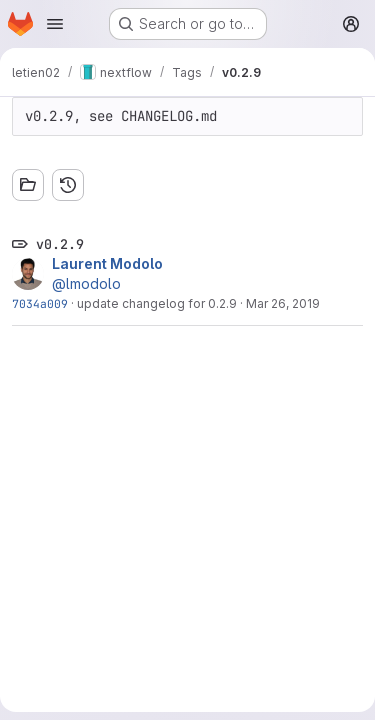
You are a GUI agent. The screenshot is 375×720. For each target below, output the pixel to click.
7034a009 (40, 303)
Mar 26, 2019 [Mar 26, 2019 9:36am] (283, 303)
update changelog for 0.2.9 (157, 303)
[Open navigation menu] (55, 24)
